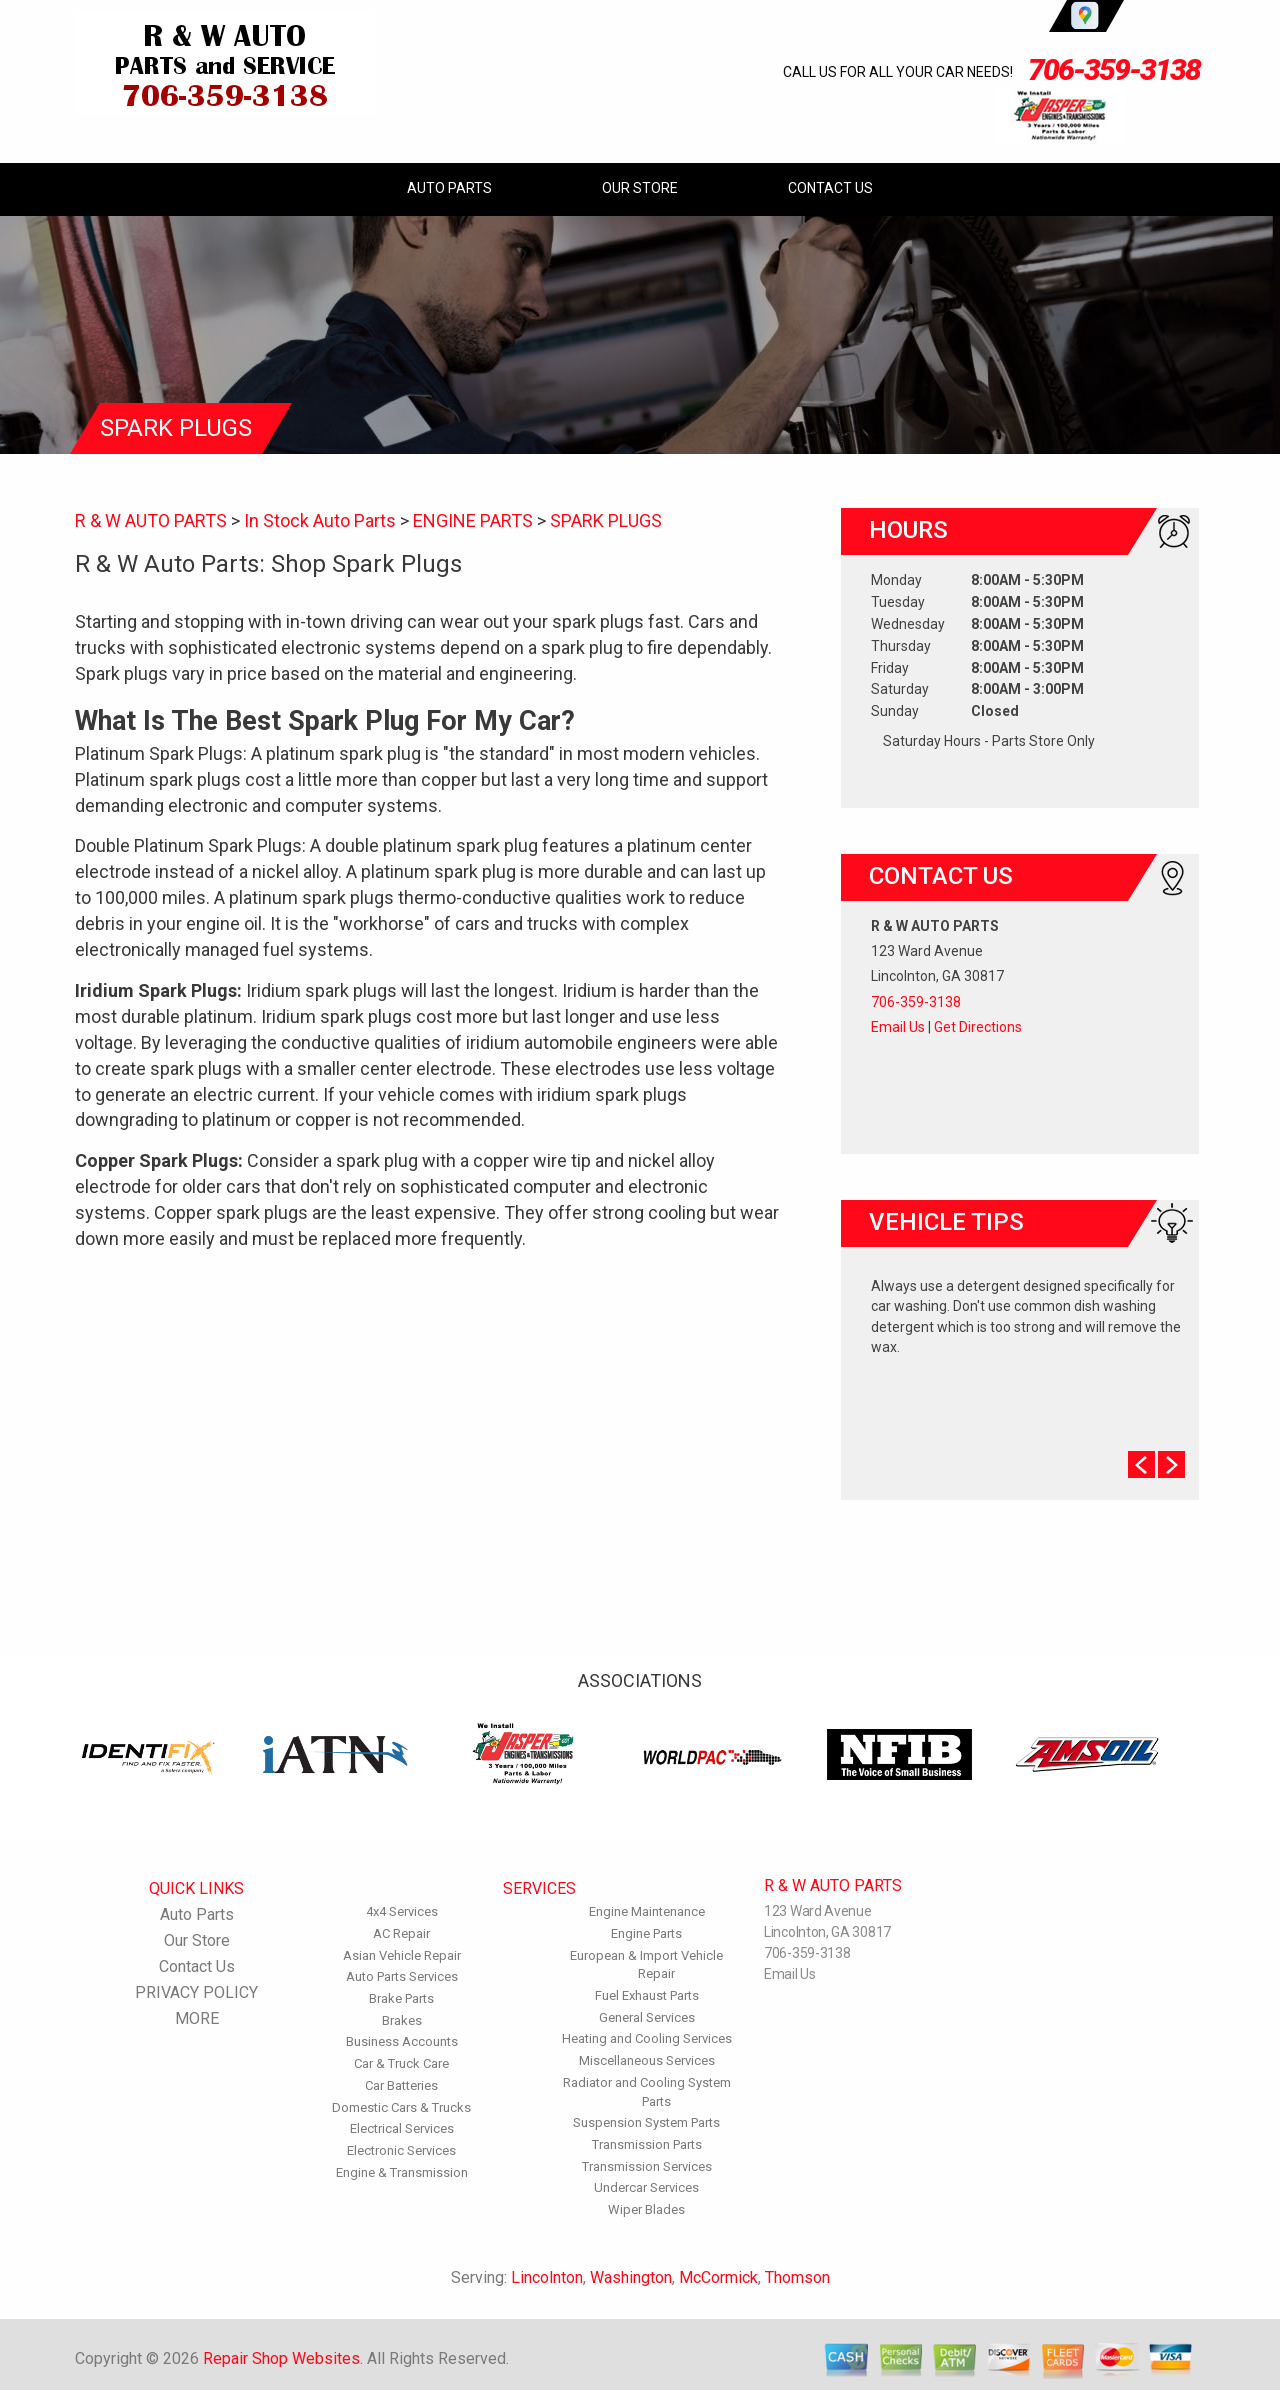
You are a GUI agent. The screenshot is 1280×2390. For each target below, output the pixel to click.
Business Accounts (402, 2041)
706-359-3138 (1114, 69)
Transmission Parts (647, 2144)
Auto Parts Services (402, 1976)
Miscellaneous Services (647, 2060)
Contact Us (830, 188)
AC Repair (401, 1933)
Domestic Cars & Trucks (401, 2107)
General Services (647, 2017)
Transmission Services (647, 2166)
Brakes (402, 2020)
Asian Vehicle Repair (402, 1955)
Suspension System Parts (646, 2122)
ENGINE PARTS (473, 520)
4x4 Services (402, 1911)
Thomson (797, 2277)
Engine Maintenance (647, 1911)
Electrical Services (402, 2128)
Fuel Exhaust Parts (647, 1995)
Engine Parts (646, 1933)
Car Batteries (401, 2085)
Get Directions (978, 1027)
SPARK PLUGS (606, 520)
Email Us (898, 1027)
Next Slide (1171, 1464)
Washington (631, 2277)
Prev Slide (1141, 1464)
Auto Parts (449, 188)
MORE (197, 2018)
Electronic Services (401, 2150)
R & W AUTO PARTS (151, 520)
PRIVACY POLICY (196, 1992)
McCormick (718, 2277)
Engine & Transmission (402, 2172)
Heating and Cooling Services (647, 2038)
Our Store (640, 188)
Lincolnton (547, 2277)
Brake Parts (401, 1998)
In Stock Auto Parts (320, 520)
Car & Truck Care (401, 2063)
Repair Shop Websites (281, 2358)
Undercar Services (646, 2187)
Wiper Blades (646, 2209)
